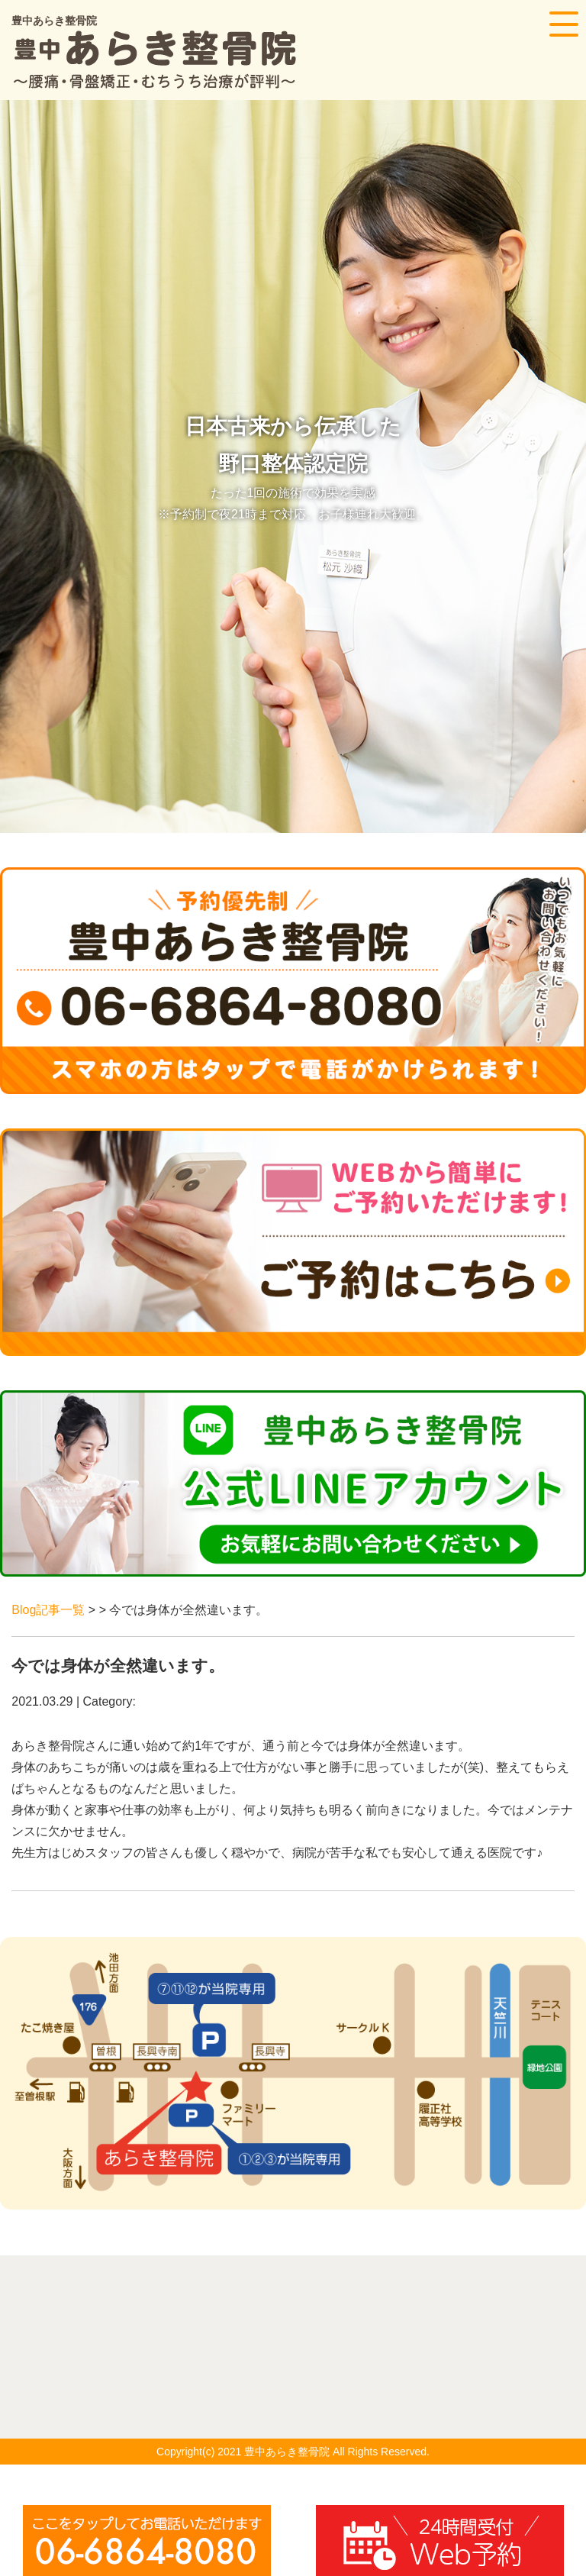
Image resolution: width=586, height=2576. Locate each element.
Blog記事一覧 (48, 1609)
